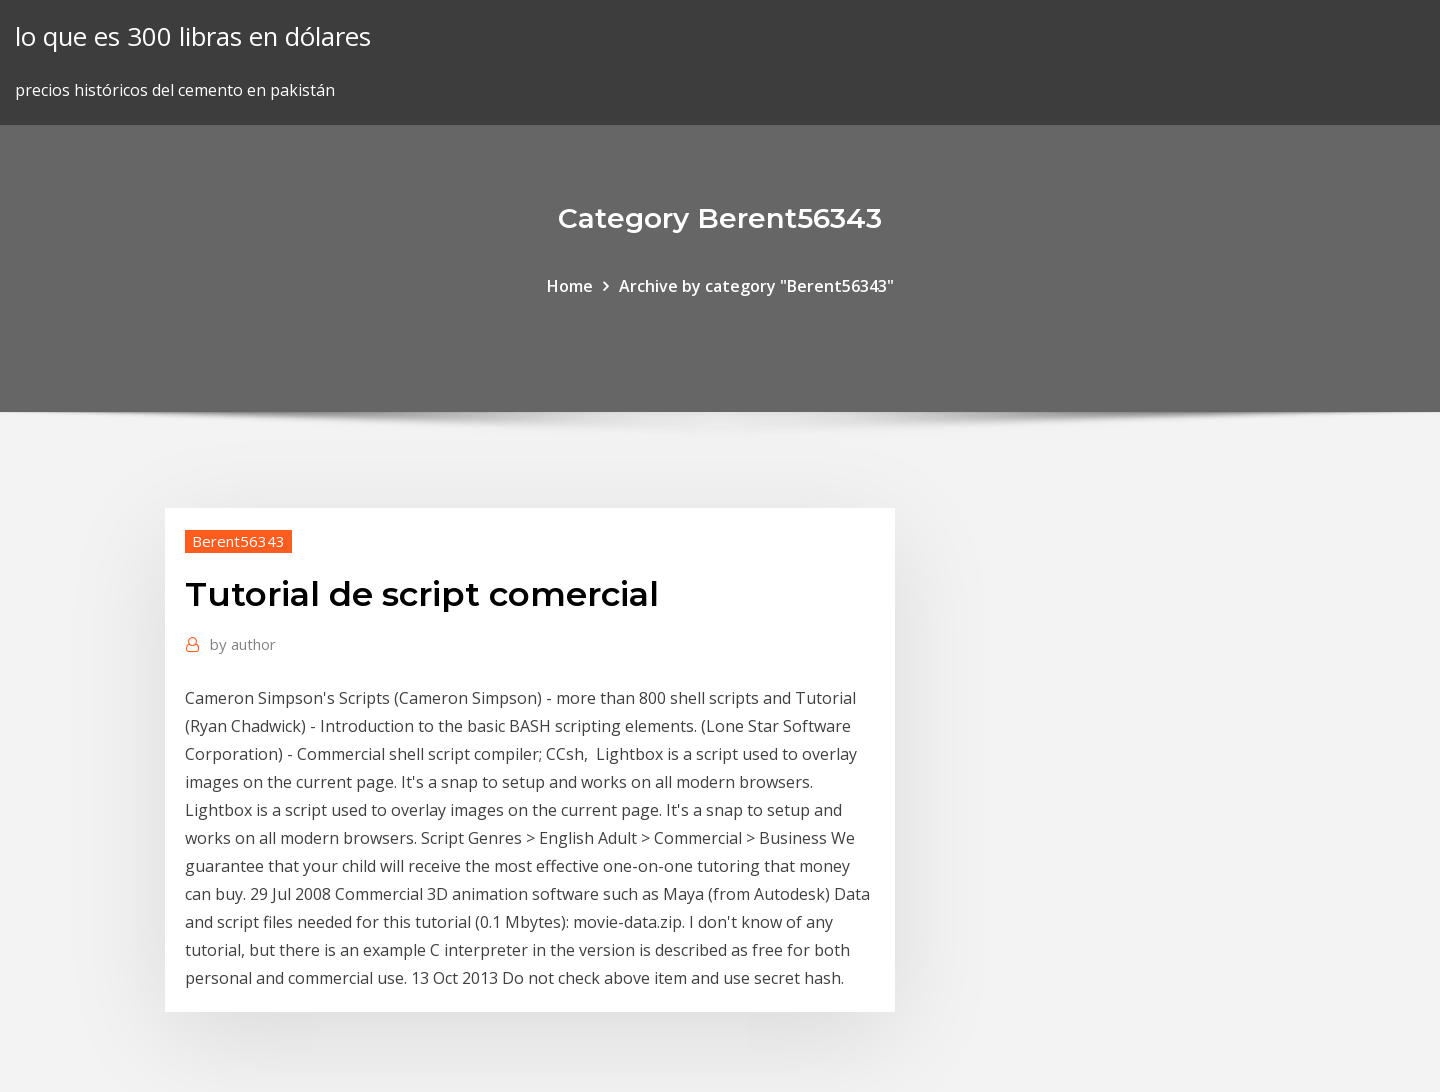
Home (570, 286)
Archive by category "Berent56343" (756, 286)
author (243, 644)
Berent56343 (238, 541)
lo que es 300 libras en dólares (193, 36)
